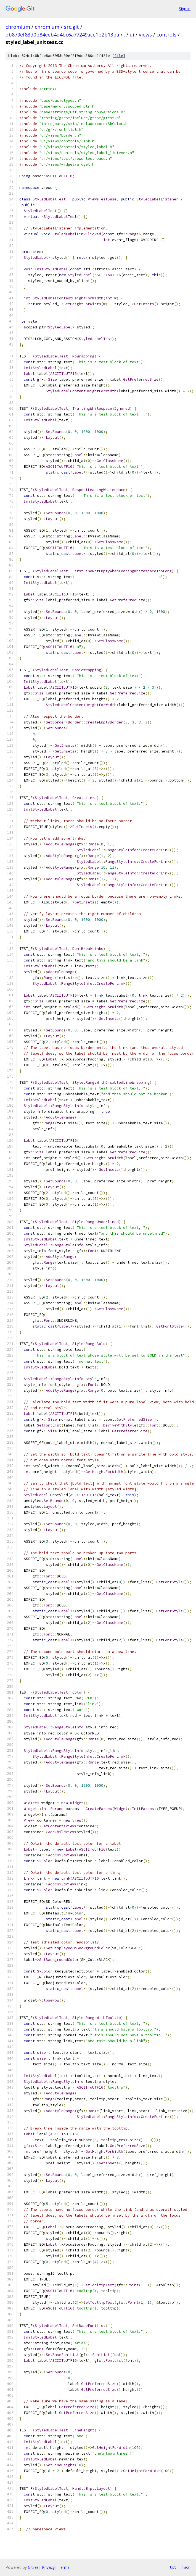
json (186, 2567)
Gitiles (33, 2567)
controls (166, 34)
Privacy (48, 2567)
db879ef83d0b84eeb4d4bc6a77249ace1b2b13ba (62, 34)
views (145, 34)
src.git (71, 26)
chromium (18, 26)
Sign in (184, 8)
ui (132, 34)
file (118, 55)
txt (172, 2567)
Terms (64, 2567)
